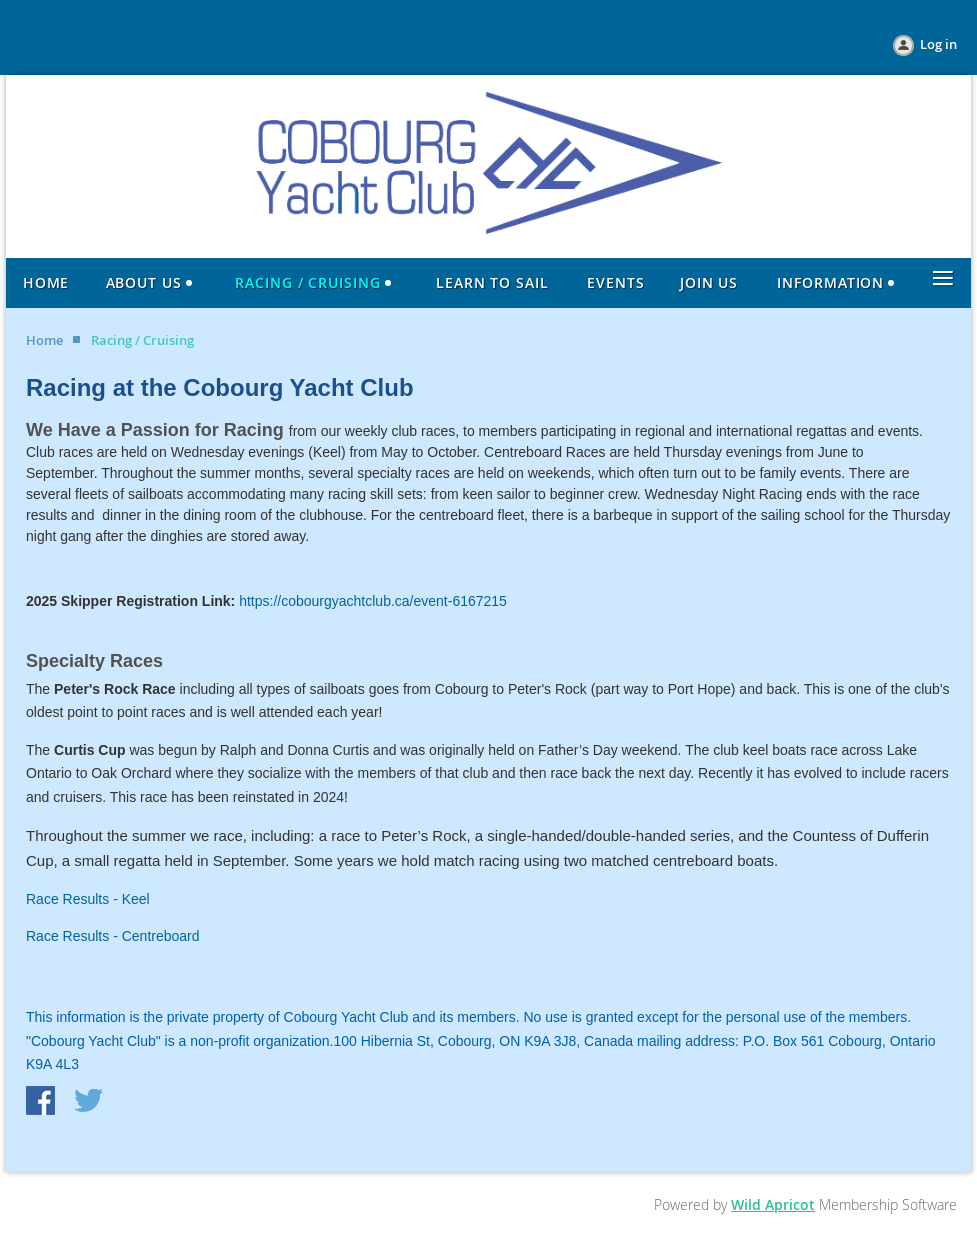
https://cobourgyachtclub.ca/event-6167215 (373, 601)
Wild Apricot (773, 1204)
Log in (938, 44)
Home (44, 340)
